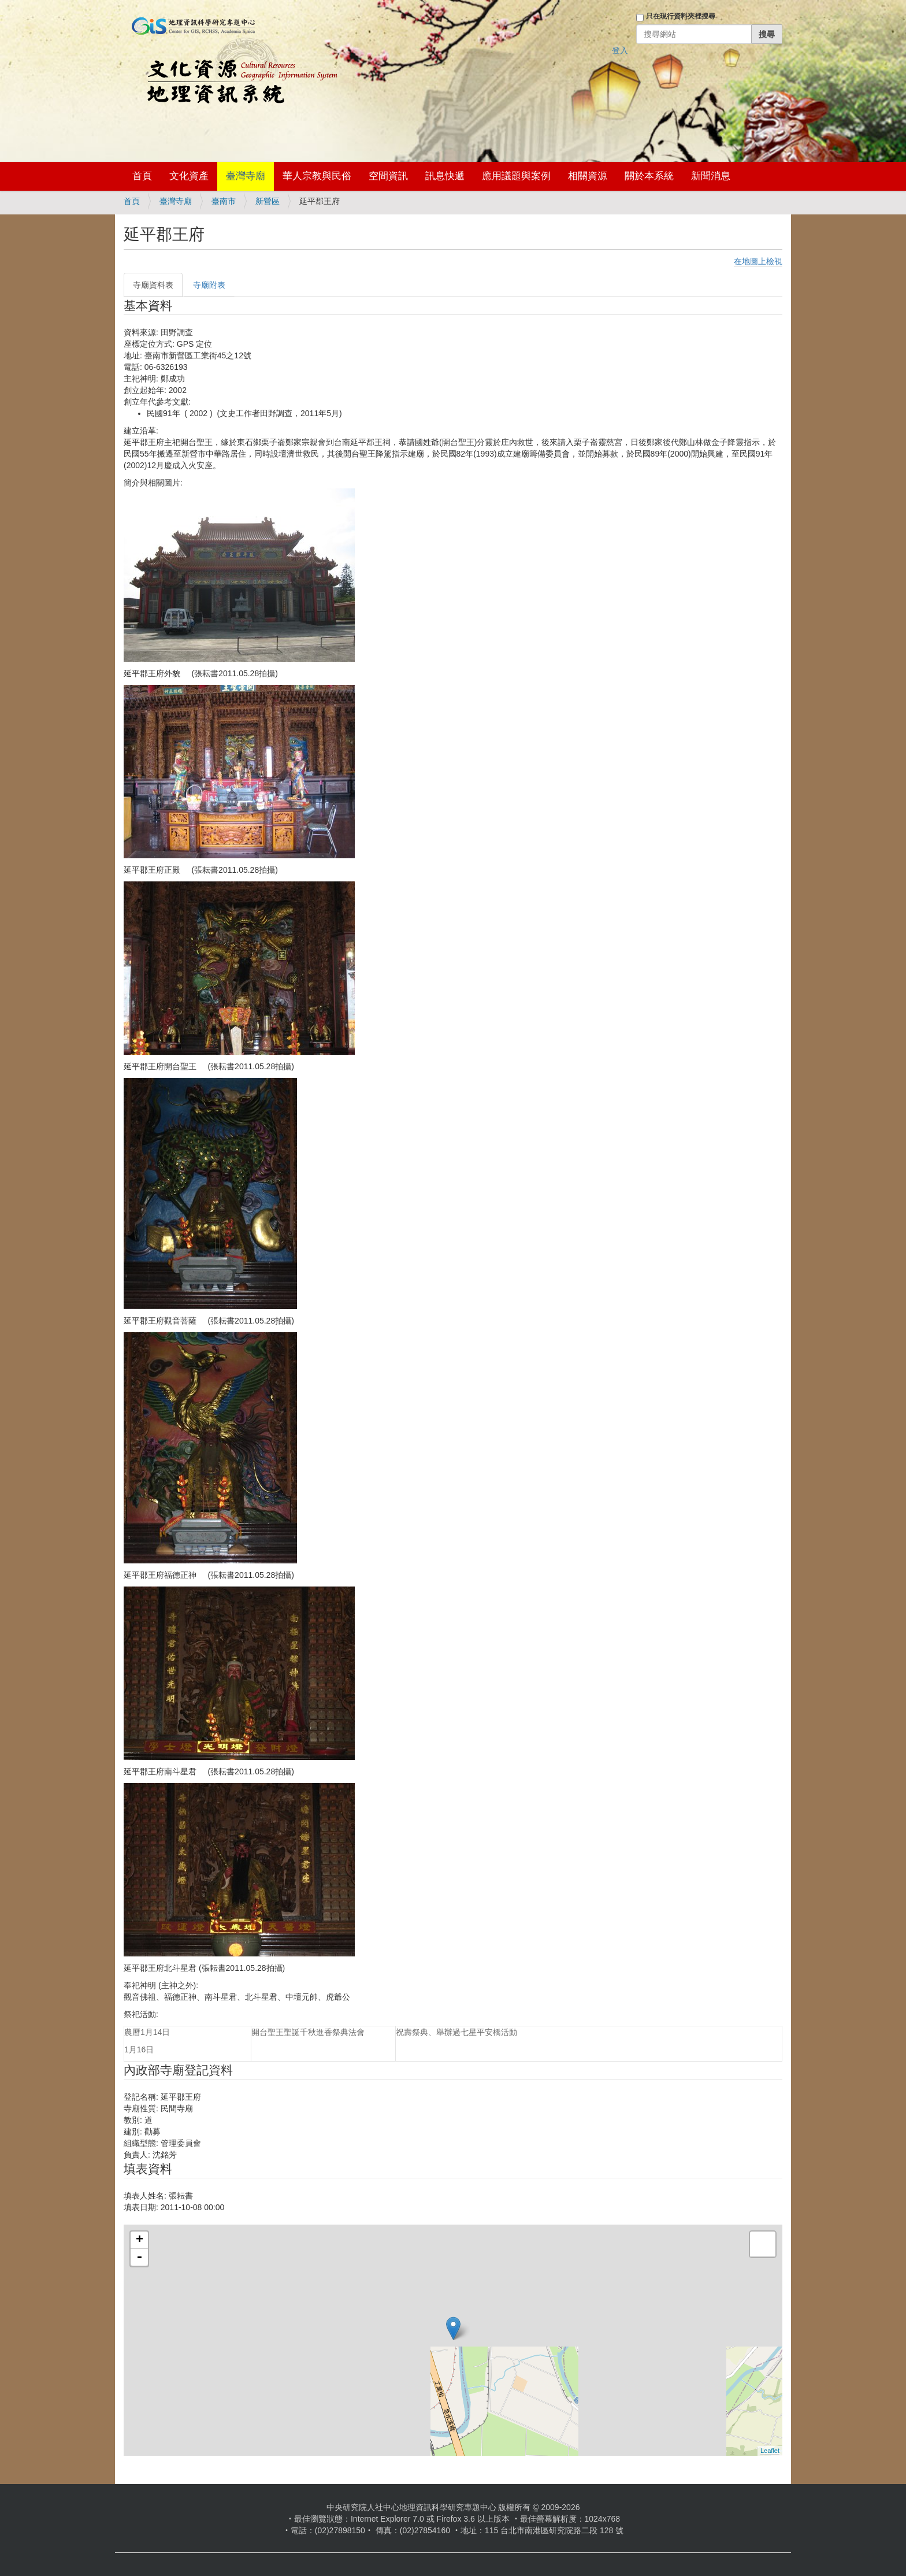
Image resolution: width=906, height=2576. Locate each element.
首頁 (142, 176)
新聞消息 (710, 176)
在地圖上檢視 (758, 261)
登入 (620, 50)
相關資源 (587, 176)
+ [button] (139, 2240)
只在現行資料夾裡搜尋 (680, 16)
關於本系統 (649, 176)
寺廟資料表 (153, 285)
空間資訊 (388, 176)
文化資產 (189, 176)
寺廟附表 (209, 285)
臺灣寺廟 (245, 176)
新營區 (267, 201)
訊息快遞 (445, 176)
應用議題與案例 (516, 176)
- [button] (139, 2257)
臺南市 (223, 201)
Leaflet (769, 2450)
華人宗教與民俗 (317, 176)
